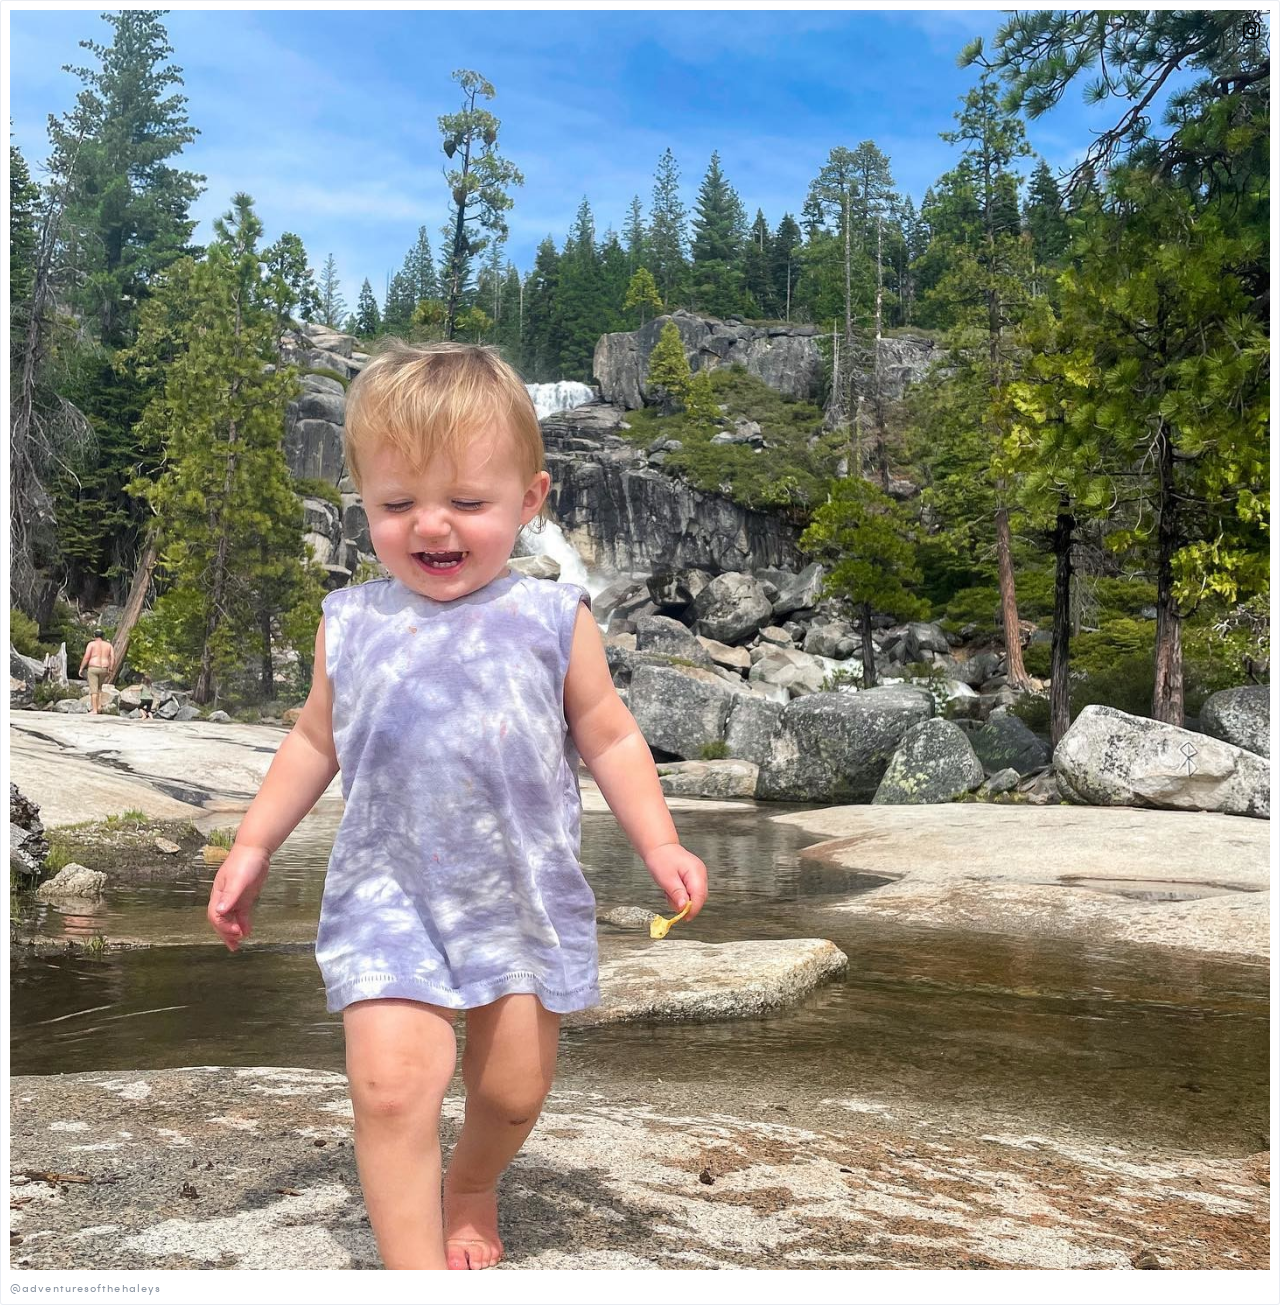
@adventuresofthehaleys (85, 1287)
